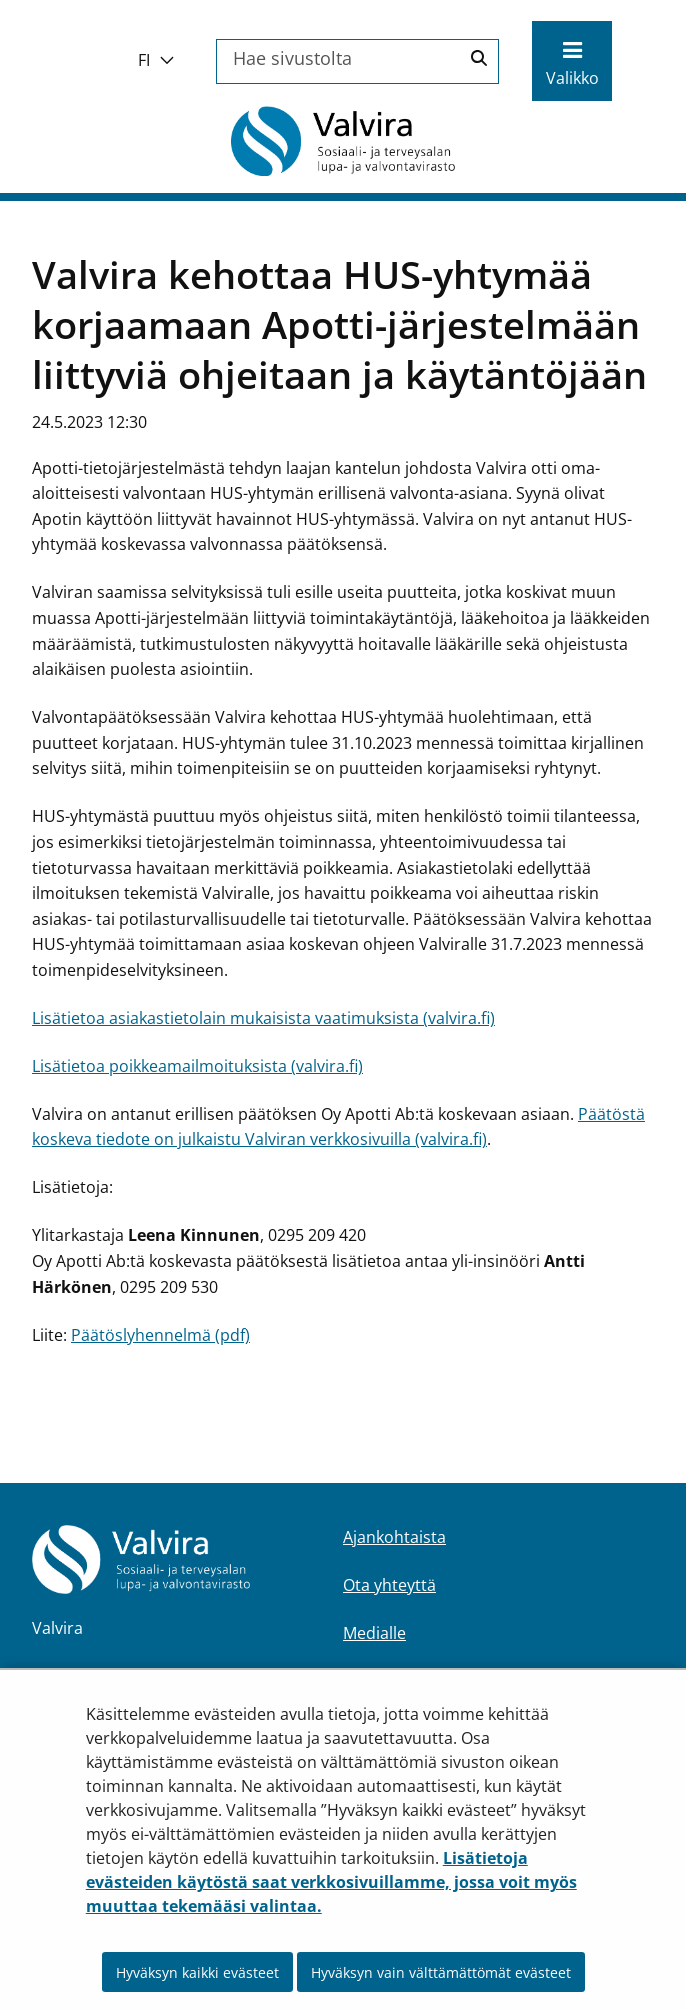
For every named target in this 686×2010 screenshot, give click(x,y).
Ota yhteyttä (389, 1585)
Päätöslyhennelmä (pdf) (160, 1335)
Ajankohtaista (394, 1537)
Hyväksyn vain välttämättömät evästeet (441, 1972)
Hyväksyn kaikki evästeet (197, 1972)
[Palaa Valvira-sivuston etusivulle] (343, 141)
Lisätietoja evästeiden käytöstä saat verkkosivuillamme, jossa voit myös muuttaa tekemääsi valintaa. (331, 1882)
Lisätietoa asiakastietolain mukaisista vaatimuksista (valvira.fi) (263, 1018)
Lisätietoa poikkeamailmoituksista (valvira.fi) (197, 1066)
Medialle (374, 1633)
